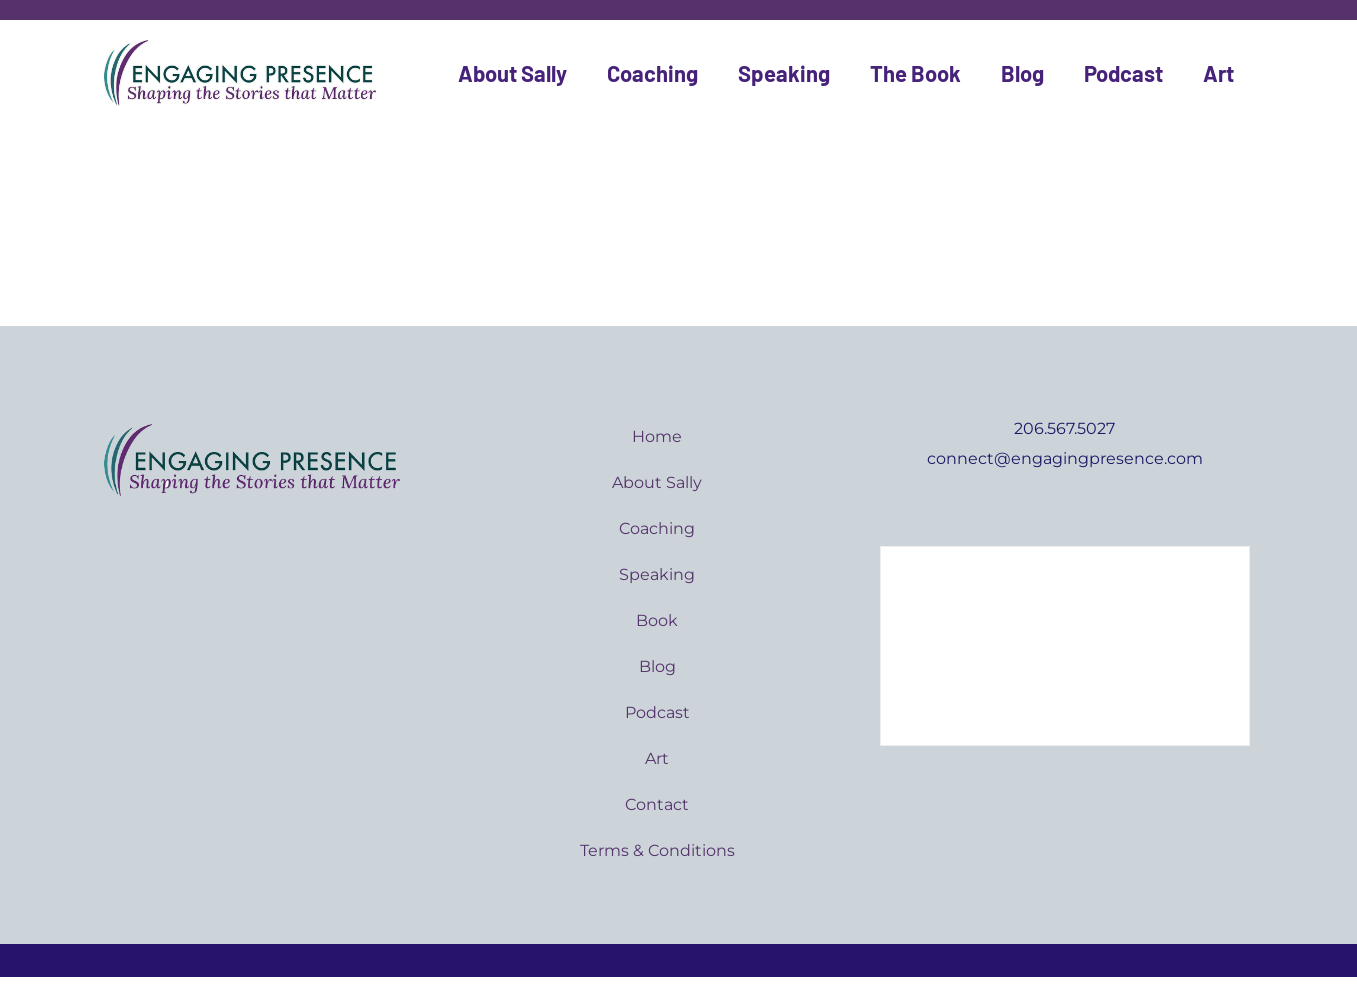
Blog (1022, 73)
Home (657, 436)
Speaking (784, 73)
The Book (915, 73)
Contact (657, 804)
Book (657, 620)
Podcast (1123, 73)
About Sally (512, 73)
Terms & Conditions (657, 850)
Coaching (652, 73)
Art (1218, 73)
